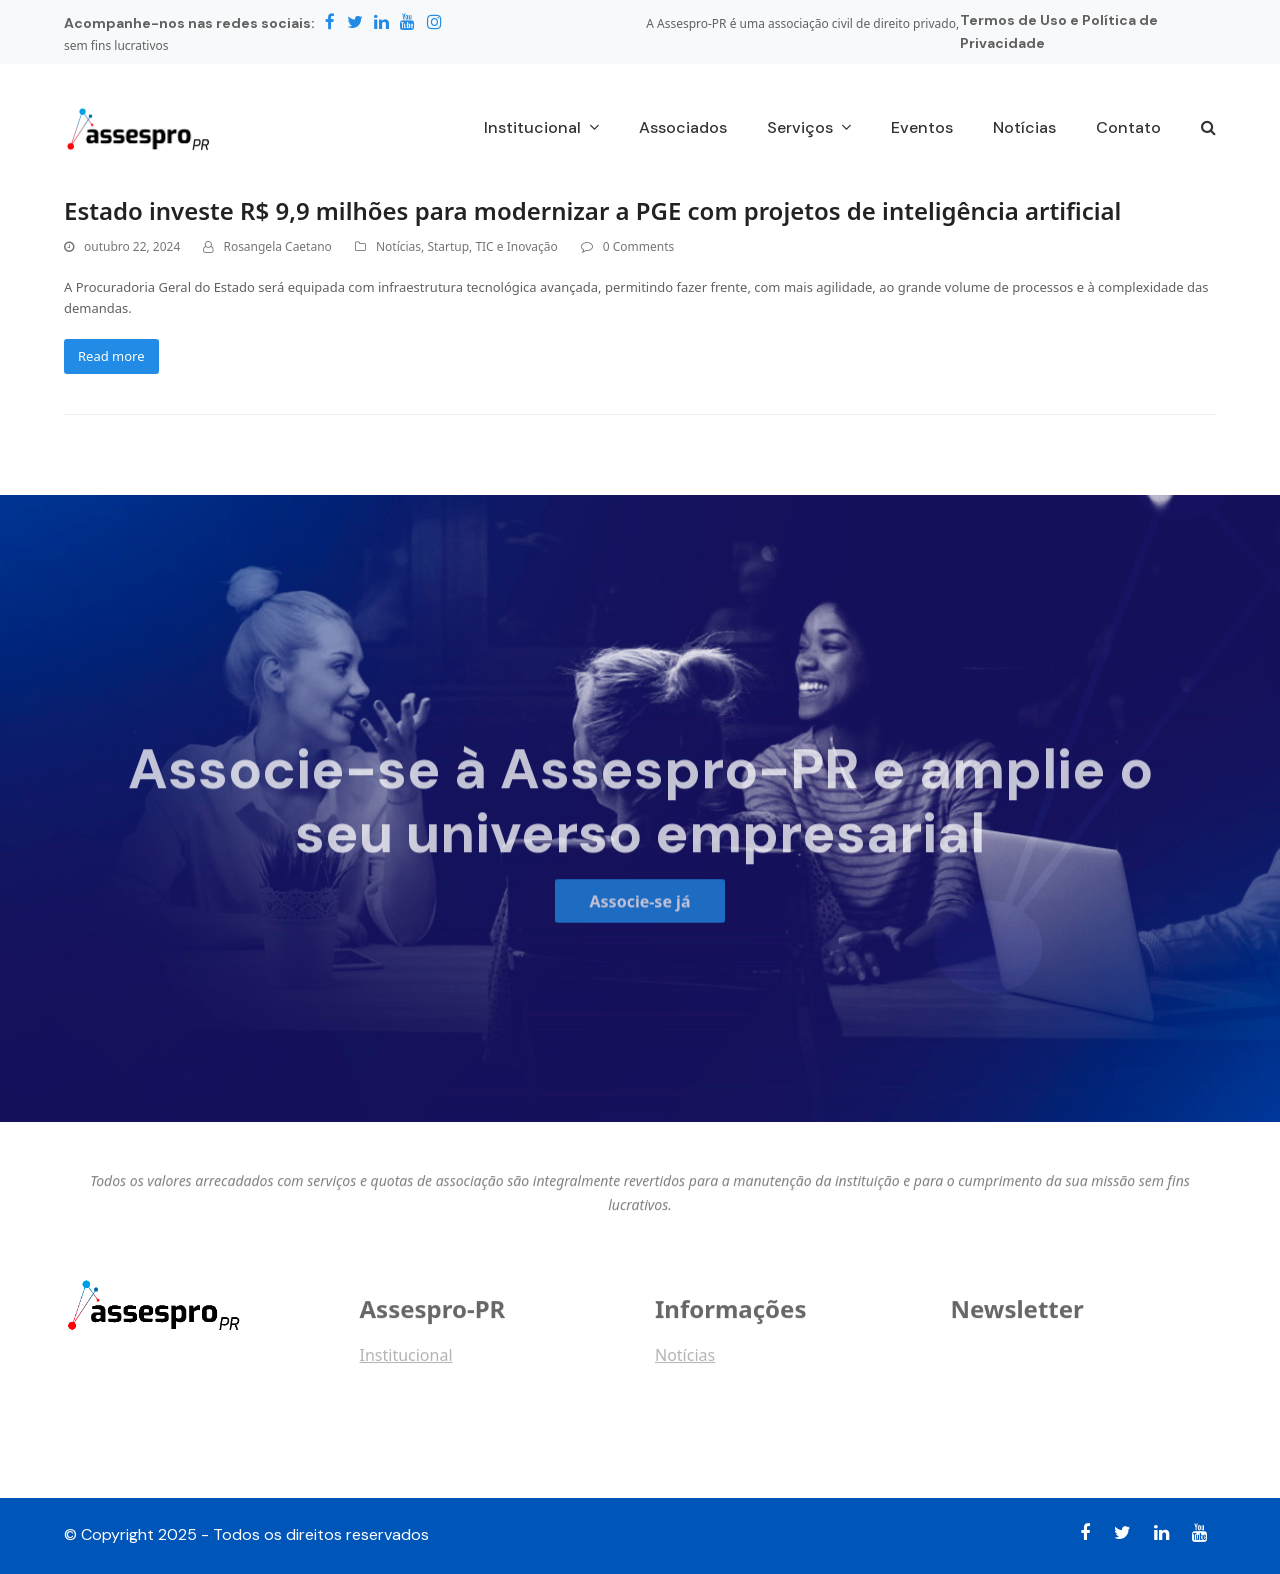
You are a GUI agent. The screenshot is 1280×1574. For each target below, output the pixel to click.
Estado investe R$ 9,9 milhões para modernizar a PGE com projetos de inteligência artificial (592, 210)
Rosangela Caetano (277, 246)
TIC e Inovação (516, 246)
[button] (1208, 129)
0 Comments (638, 246)
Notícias (398, 246)
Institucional (406, 1365)
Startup (448, 246)
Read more (111, 356)
